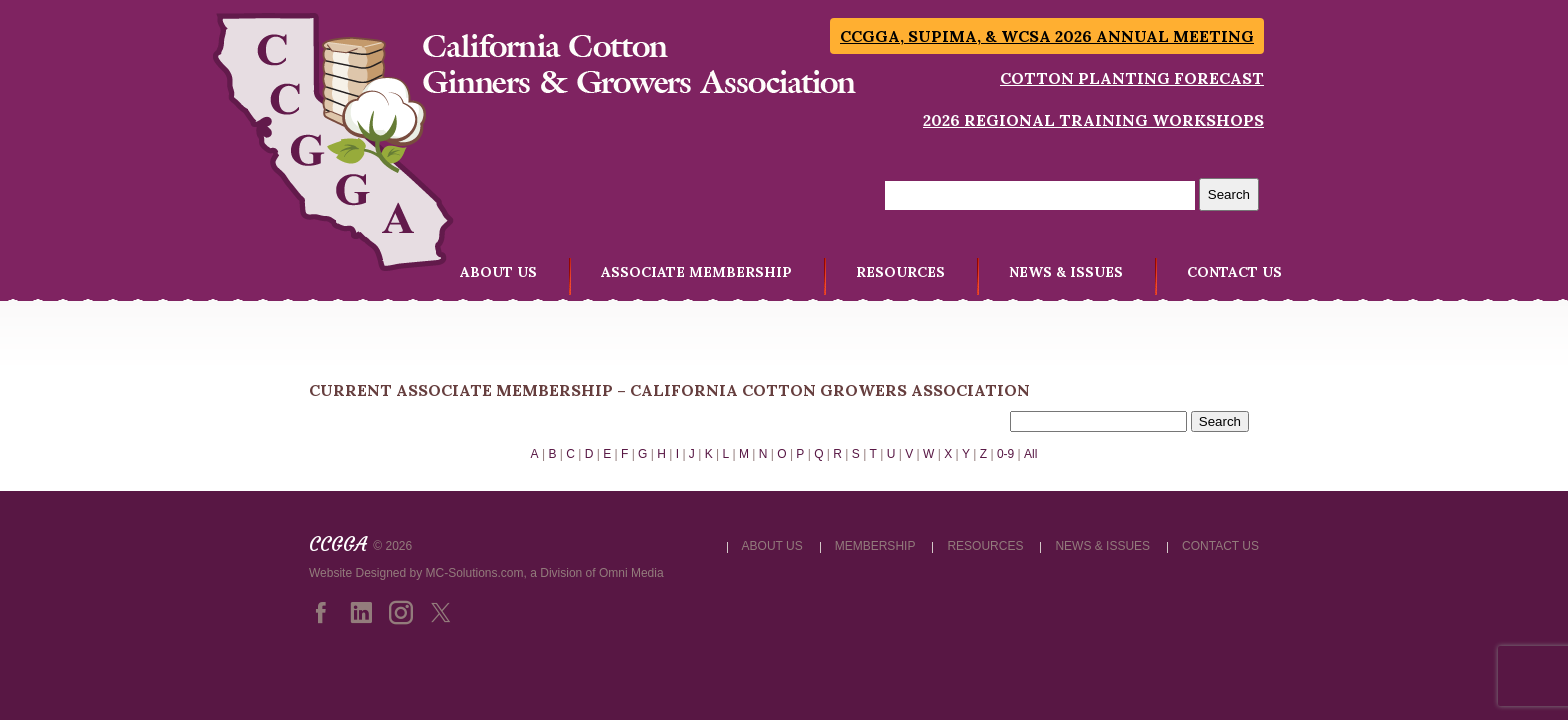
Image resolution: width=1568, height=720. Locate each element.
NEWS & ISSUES (1066, 272)
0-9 (1005, 454)
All (1030, 454)
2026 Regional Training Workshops (1093, 120)
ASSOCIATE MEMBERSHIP (696, 272)
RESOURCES (900, 272)
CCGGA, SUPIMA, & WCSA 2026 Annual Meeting (1047, 36)
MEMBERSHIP (875, 546)
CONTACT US (1234, 272)
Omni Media (631, 573)
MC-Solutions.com (475, 573)
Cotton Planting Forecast (1132, 78)
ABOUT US (498, 272)
